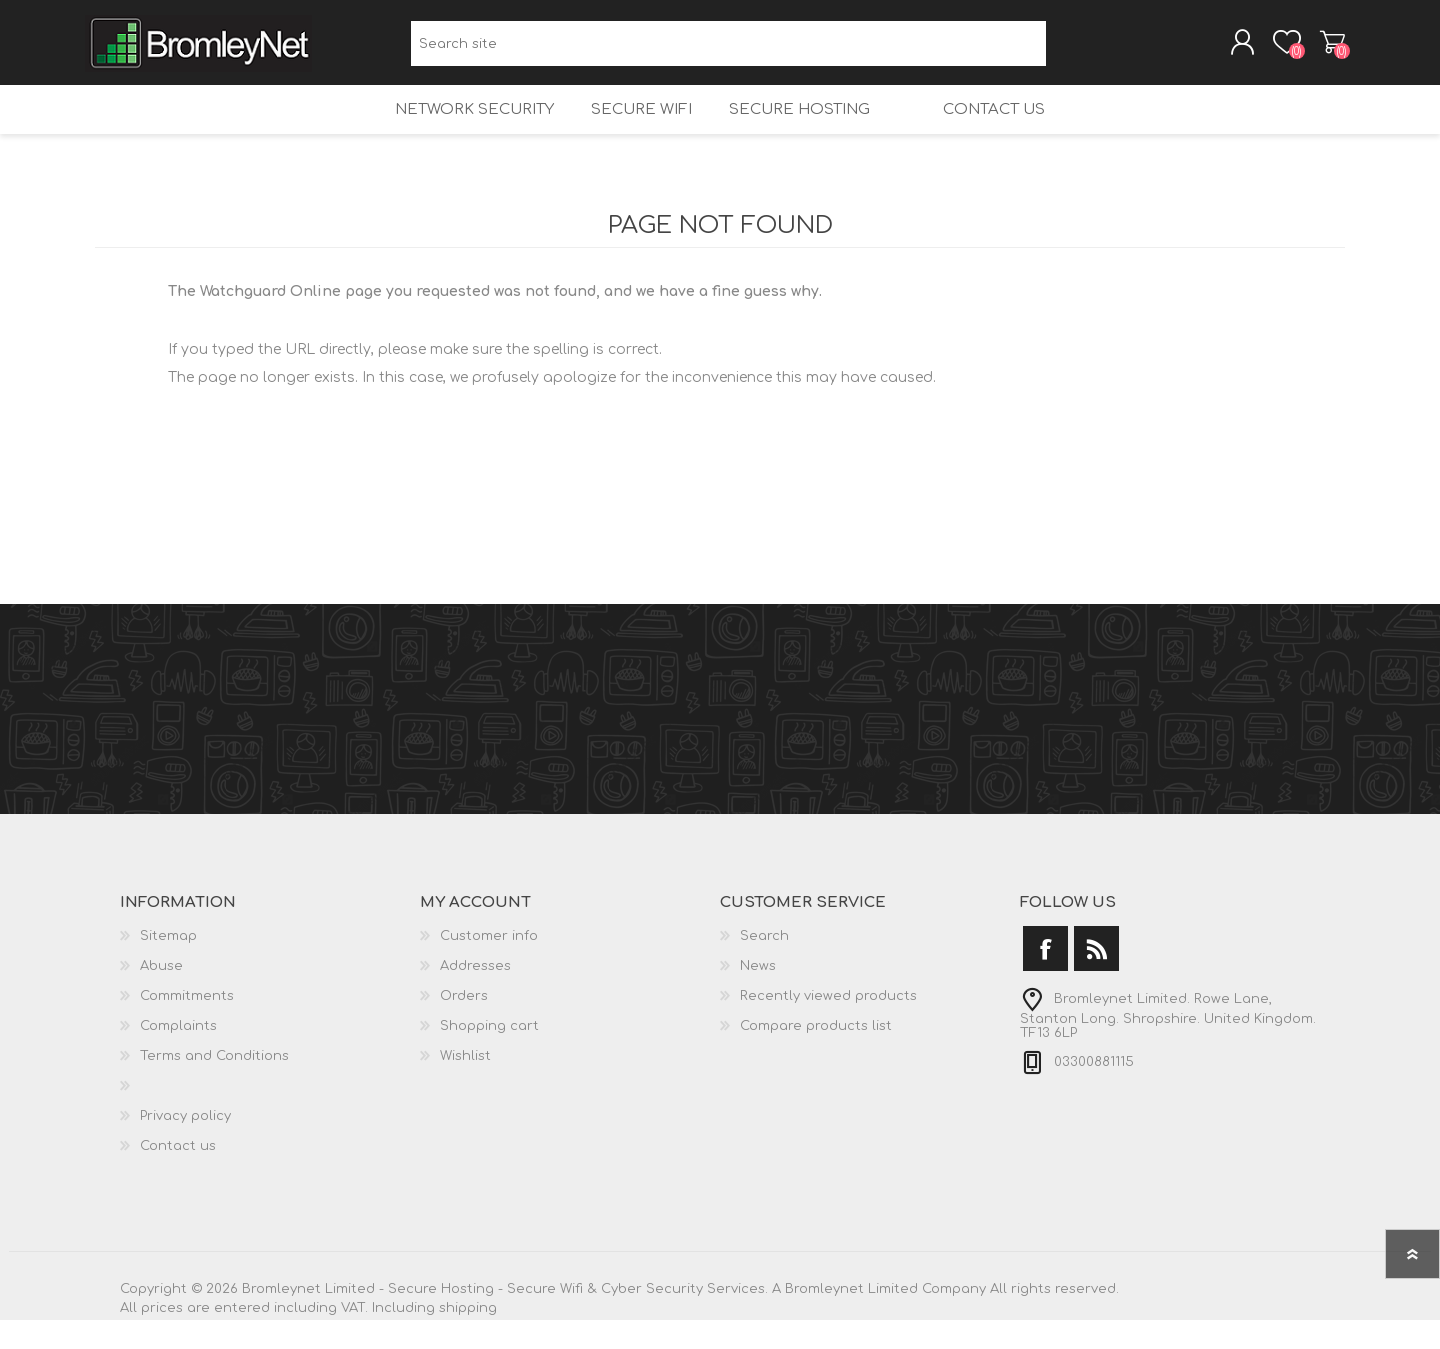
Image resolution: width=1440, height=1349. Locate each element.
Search (1068, 50)
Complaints (178, 1055)
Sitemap (168, 965)
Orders (464, 1025)
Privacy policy (185, 1145)
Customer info (489, 965)
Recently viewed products (828, 1025)
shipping (468, 1337)
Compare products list (816, 1055)
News (758, 995)
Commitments (187, 1025)
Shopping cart (1322, 49)
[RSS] (1096, 977)
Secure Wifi (629, 130)
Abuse (161, 995)
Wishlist (465, 1085)
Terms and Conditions (214, 1085)
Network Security (456, 130)
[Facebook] (1045, 977)
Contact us (1010, 130)
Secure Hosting (794, 130)
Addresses (475, 995)
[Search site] (728, 50)
